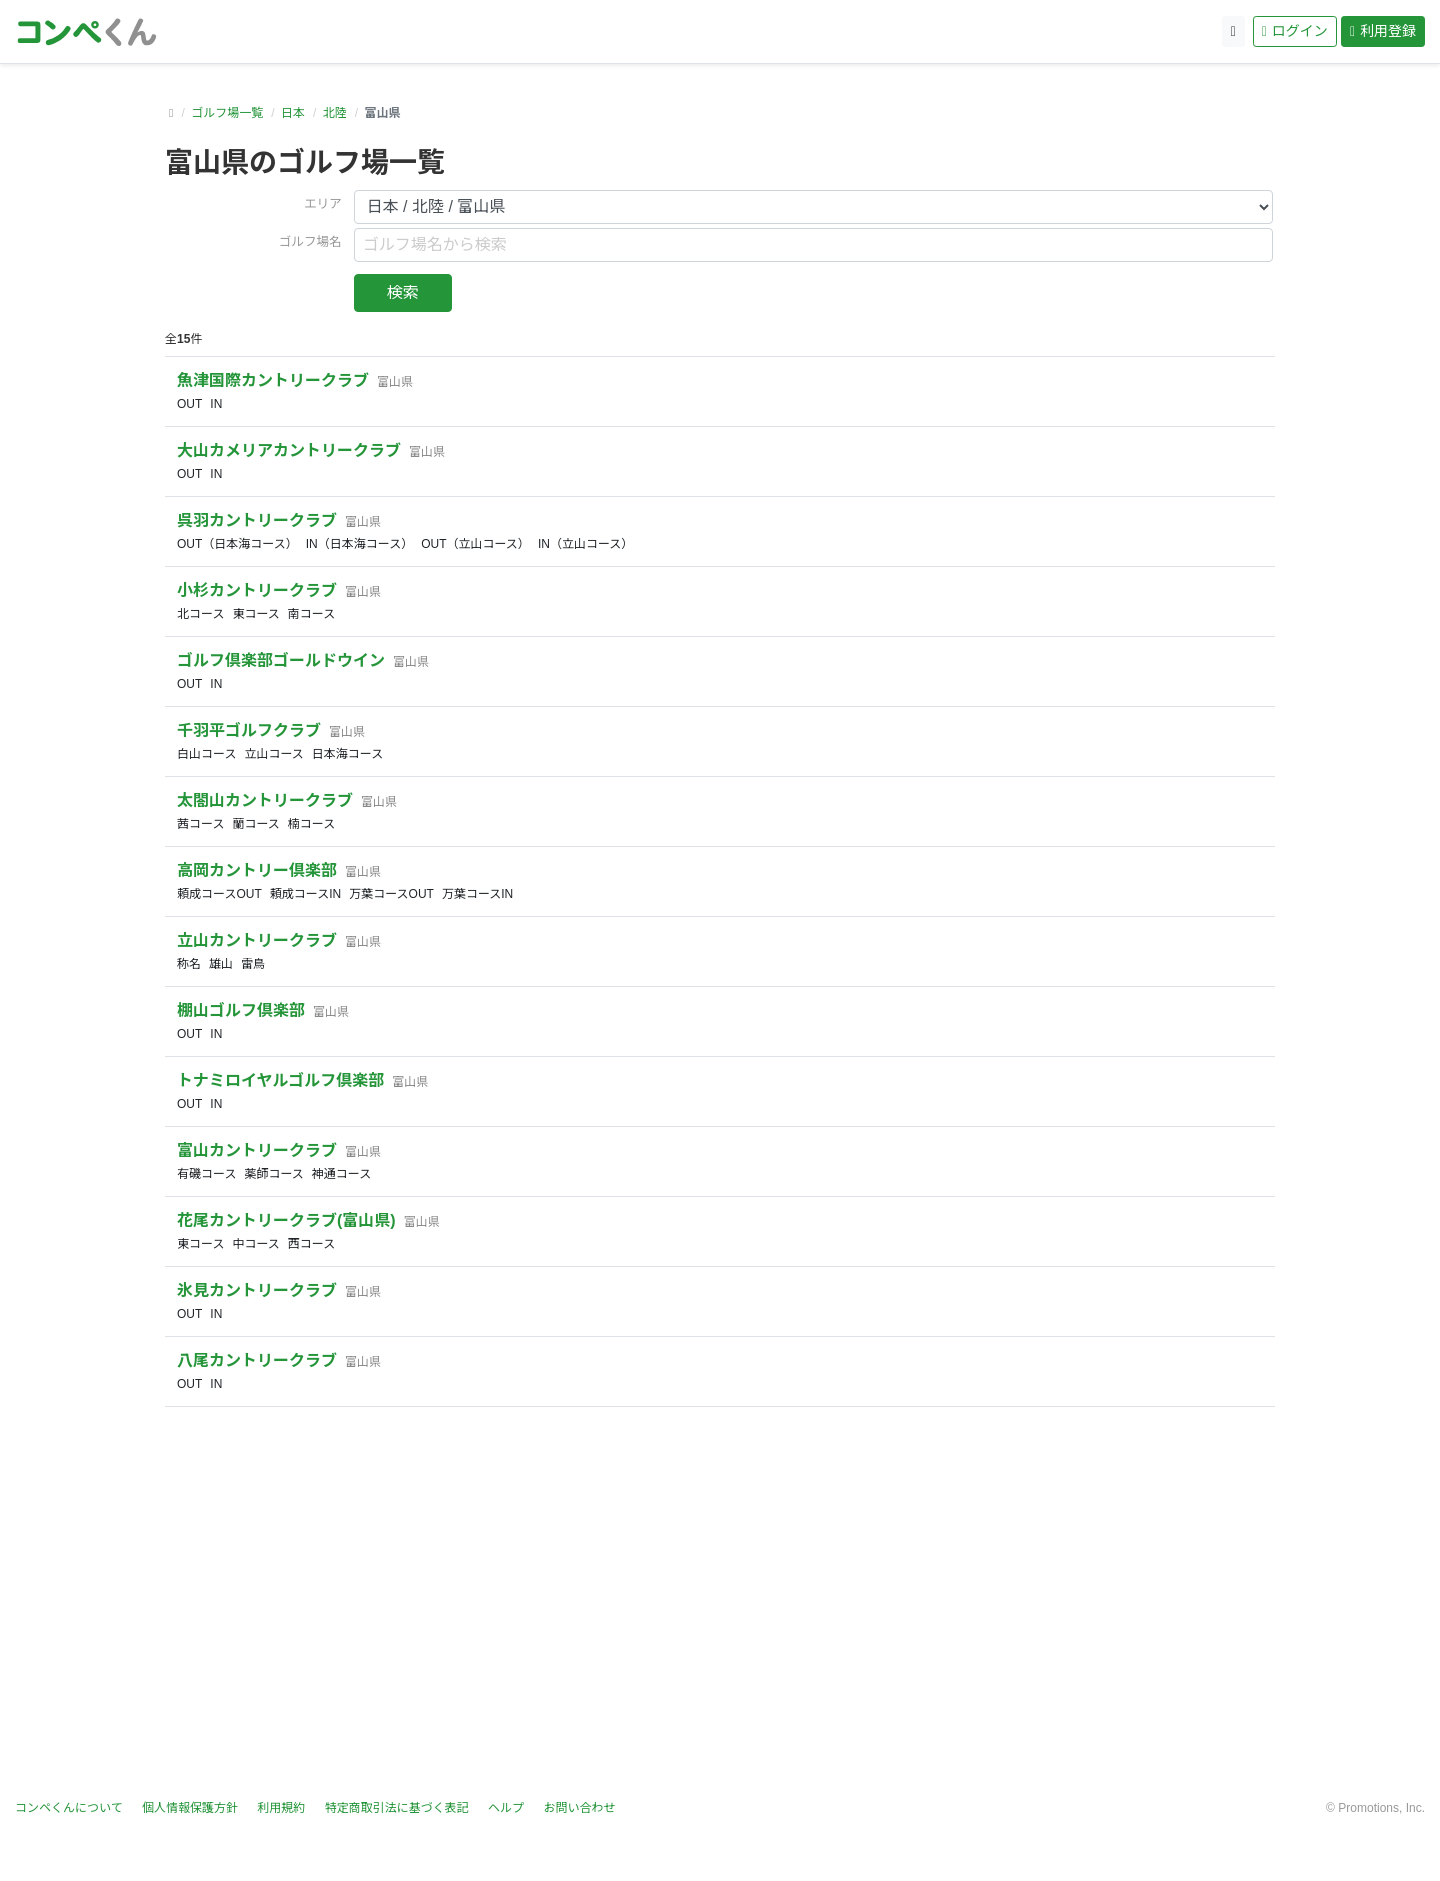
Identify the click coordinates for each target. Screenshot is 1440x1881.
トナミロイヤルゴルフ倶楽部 (280, 1080)
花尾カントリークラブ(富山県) (286, 1220)
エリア (323, 204)
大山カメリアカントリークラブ (289, 450)
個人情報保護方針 (190, 1808)
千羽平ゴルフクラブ (249, 730)
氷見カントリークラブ (257, 1290)
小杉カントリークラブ (257, 590)
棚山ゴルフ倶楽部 (241, 1010)
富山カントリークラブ (257, 1150)
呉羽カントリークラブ (257, 520)
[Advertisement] (720, 1603)
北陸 (335, 113)
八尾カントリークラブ (257, 1360)
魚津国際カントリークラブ (273, 380)
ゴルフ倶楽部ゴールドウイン (281, 660)
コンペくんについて (69, 1808)
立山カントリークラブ (257, 940)
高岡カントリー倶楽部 (257, 870)
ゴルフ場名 (310, 242)
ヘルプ (506, 1808)
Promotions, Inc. (1381, 1808)
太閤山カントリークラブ (265, 800)
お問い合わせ (579, 1808)
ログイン (1295, 31)
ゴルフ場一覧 (227, 113)
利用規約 (281, 1808)
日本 (293, 113)
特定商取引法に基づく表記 (397, 1808)
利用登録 (1383, 31)
